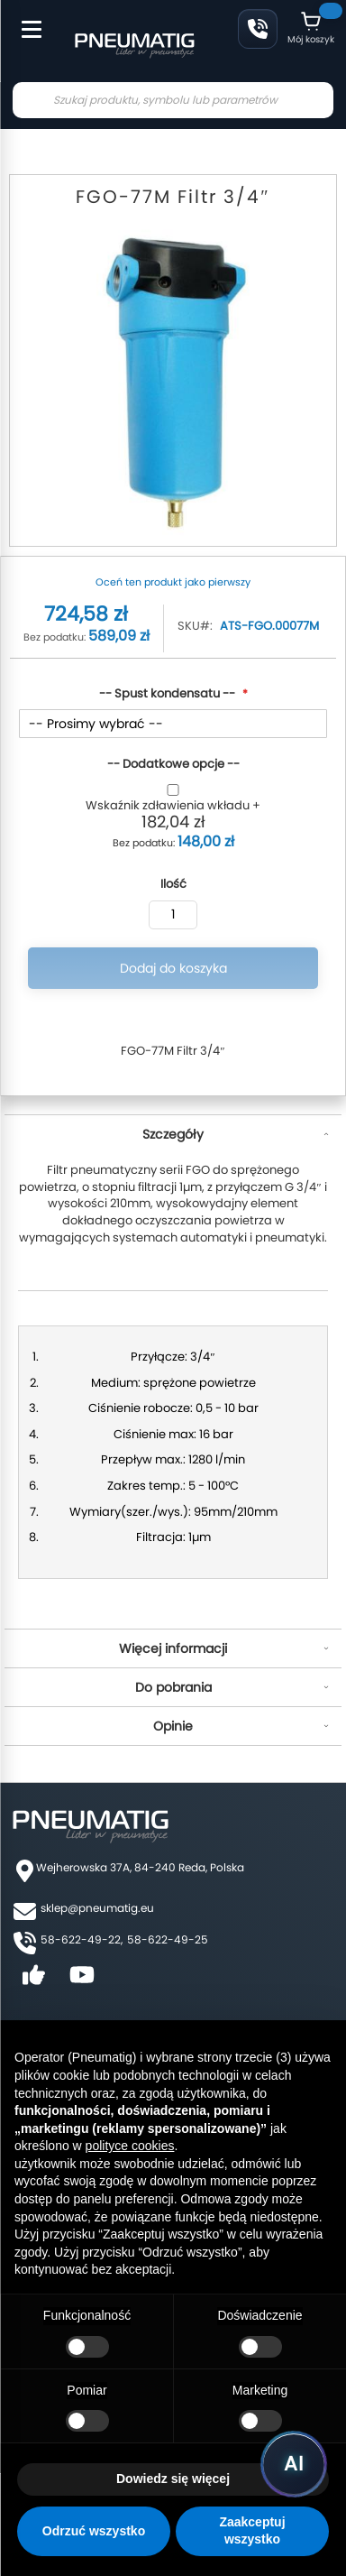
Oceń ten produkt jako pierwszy (173, 582)
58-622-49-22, (82, 1939)
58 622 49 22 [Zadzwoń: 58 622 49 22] (258, 29)
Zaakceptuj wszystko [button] (252, 2531)
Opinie (173, 1726)
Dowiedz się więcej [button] (173, 2478)
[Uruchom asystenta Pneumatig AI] (293, 2464)
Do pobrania (173, 1687)
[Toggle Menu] (23, 20)
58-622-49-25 (167, 1939)
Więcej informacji (173, 1648)
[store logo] (134, 43)
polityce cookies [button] (130, 2145)
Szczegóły (173, 1134)
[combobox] (173, 100)
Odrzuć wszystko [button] (93, 2531)
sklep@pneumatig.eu (97, 1908)
